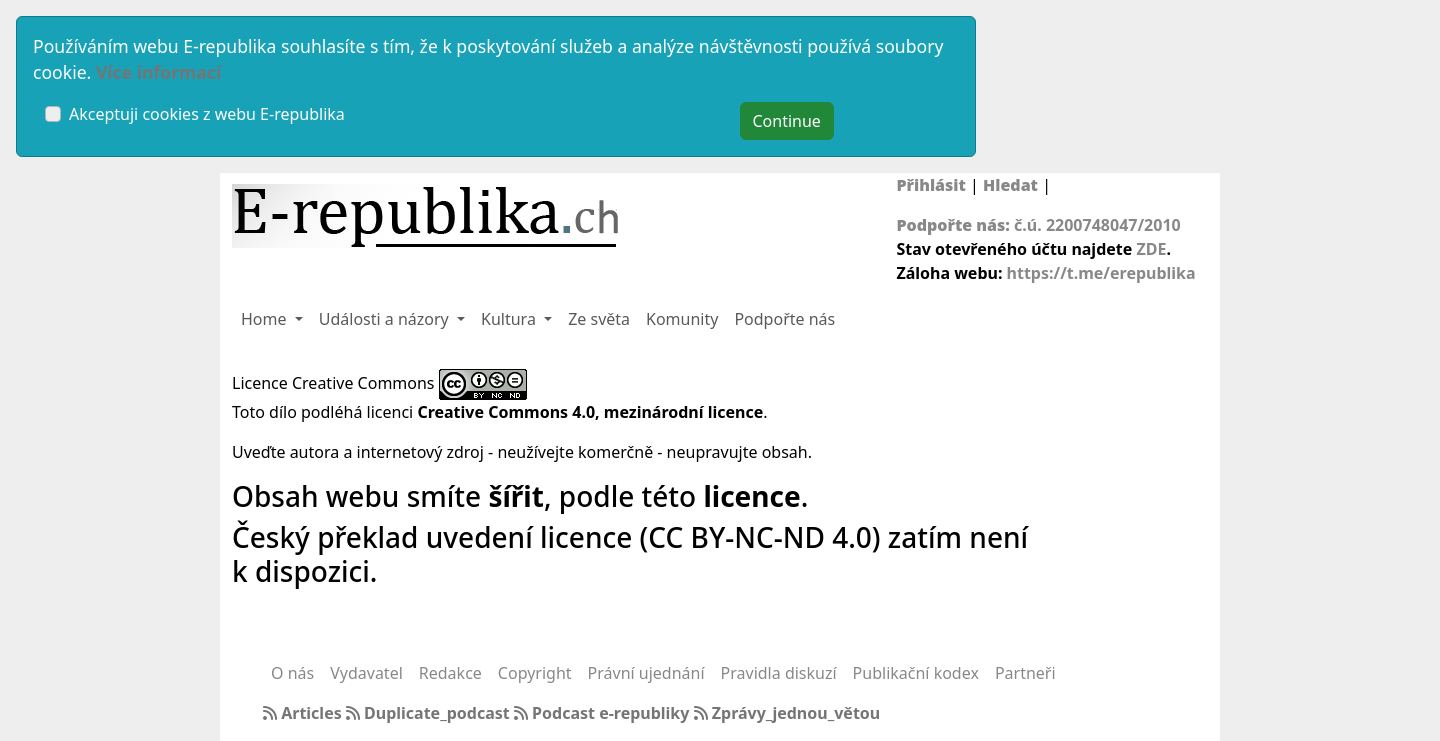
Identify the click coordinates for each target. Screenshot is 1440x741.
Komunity (682, 319)
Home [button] (266, 319)
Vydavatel (366, 673)
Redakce (450, 673)
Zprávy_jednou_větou (787, 713)
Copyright (535, 673)
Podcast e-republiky (604, 713)
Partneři (1025, 673)
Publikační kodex (916, 673)
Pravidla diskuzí (779, 673)
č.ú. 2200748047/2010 (1097, 225)
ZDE (1151, 249)
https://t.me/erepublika (1101, 273)
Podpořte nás (784, 319)
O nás (292, 673)
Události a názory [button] (386, 319)
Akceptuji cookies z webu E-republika (207, 114)
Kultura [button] (510, 319)
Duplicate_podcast (430, 713)
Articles (304, 713)
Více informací (158, 72)
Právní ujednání (646, 673)
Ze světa (599, 319)
